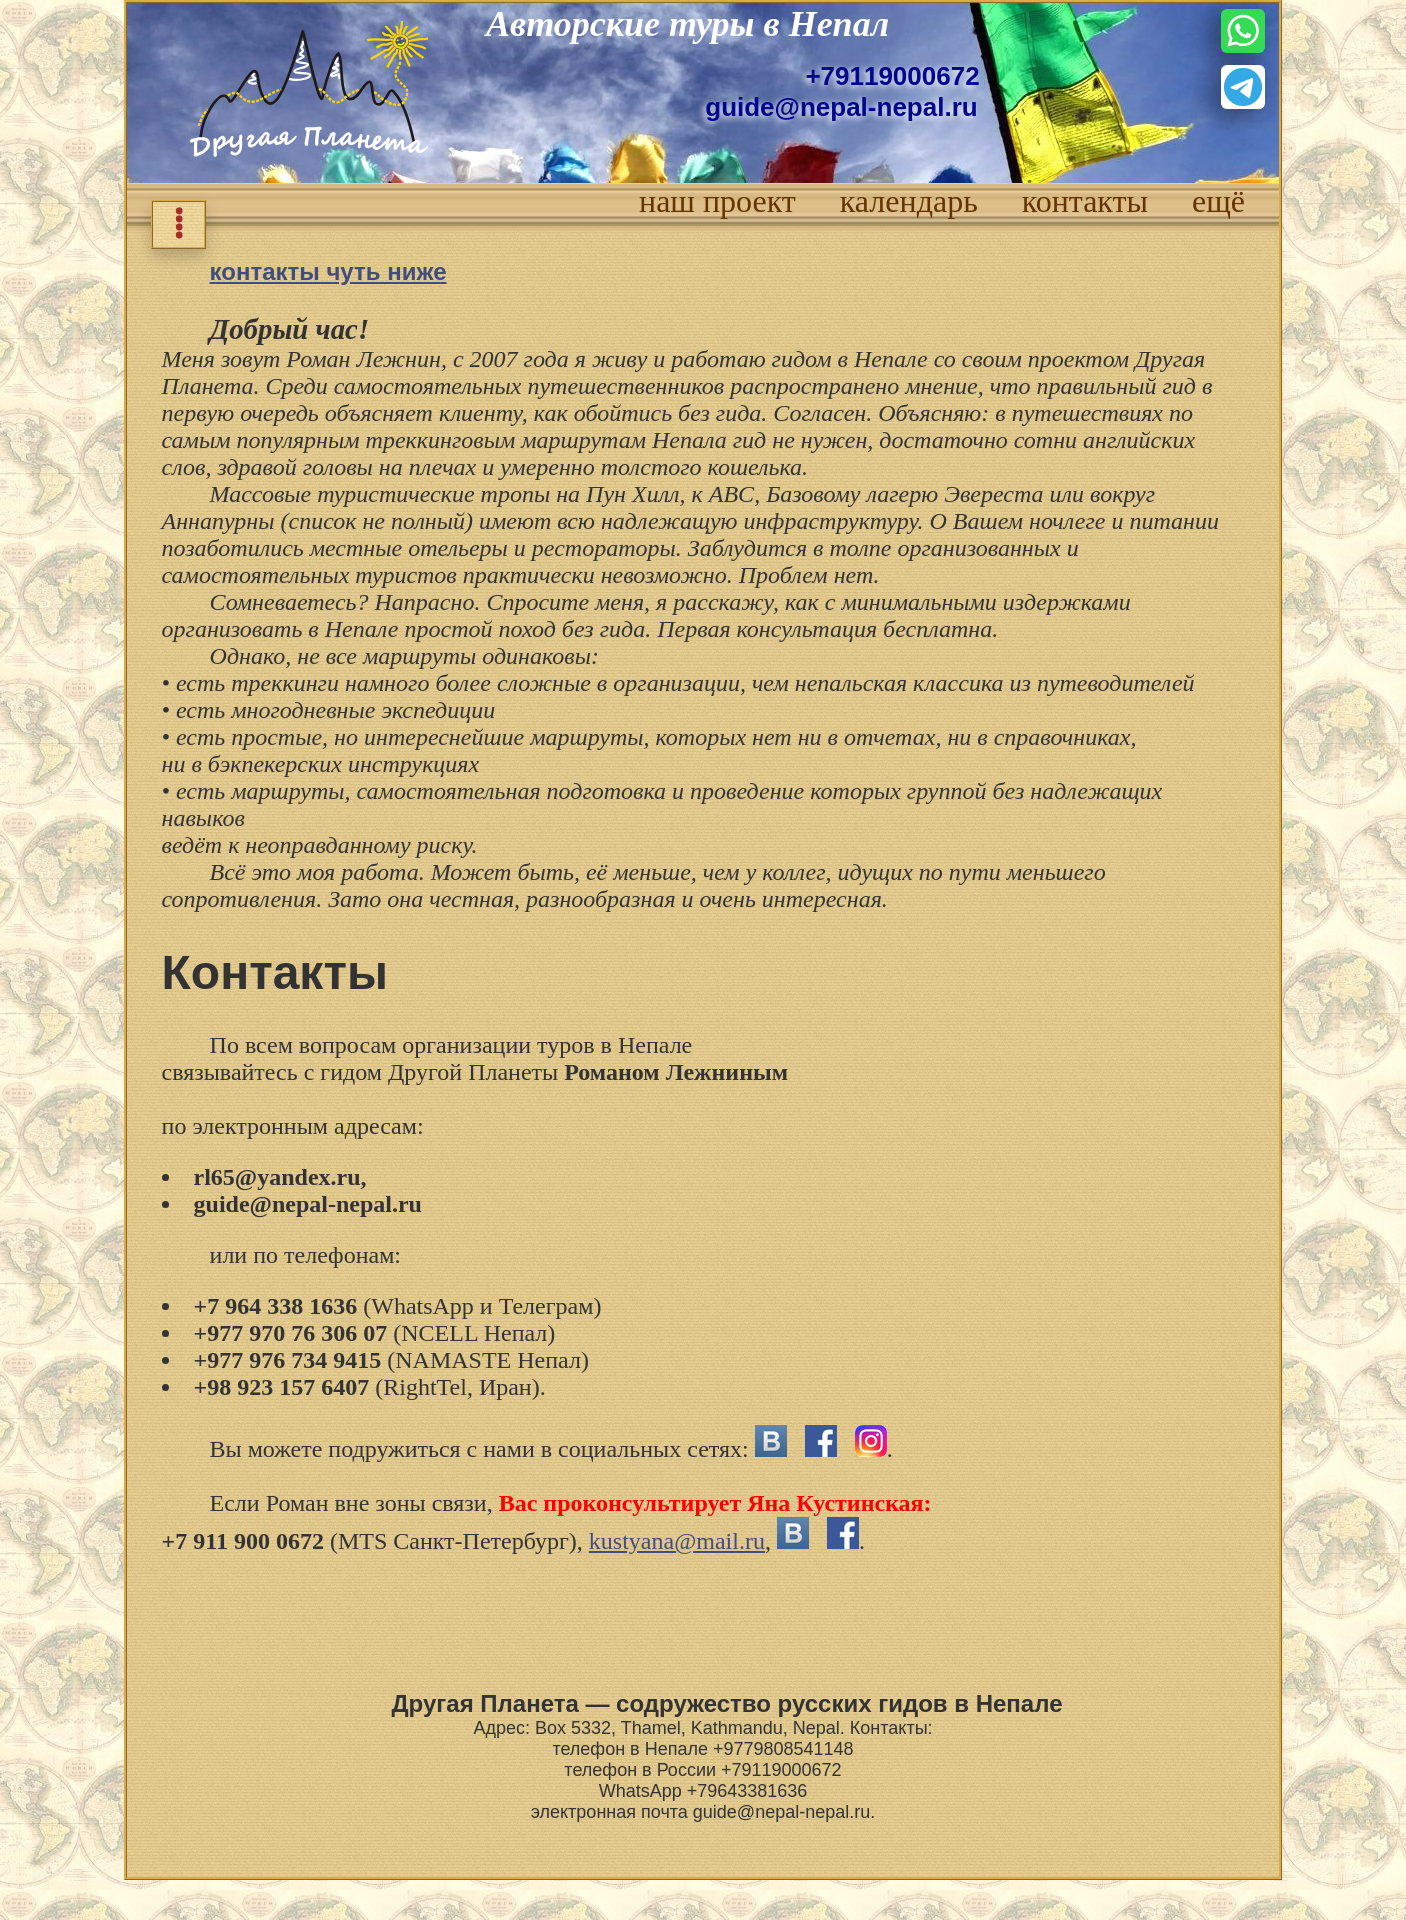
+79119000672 (892, 76)
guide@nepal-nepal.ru (841, 107)
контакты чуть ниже (328, 271)
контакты (1085, 201)
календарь (909, 201)
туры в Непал (779, 24)
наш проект (717, 201)
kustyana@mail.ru (677, 1541)
